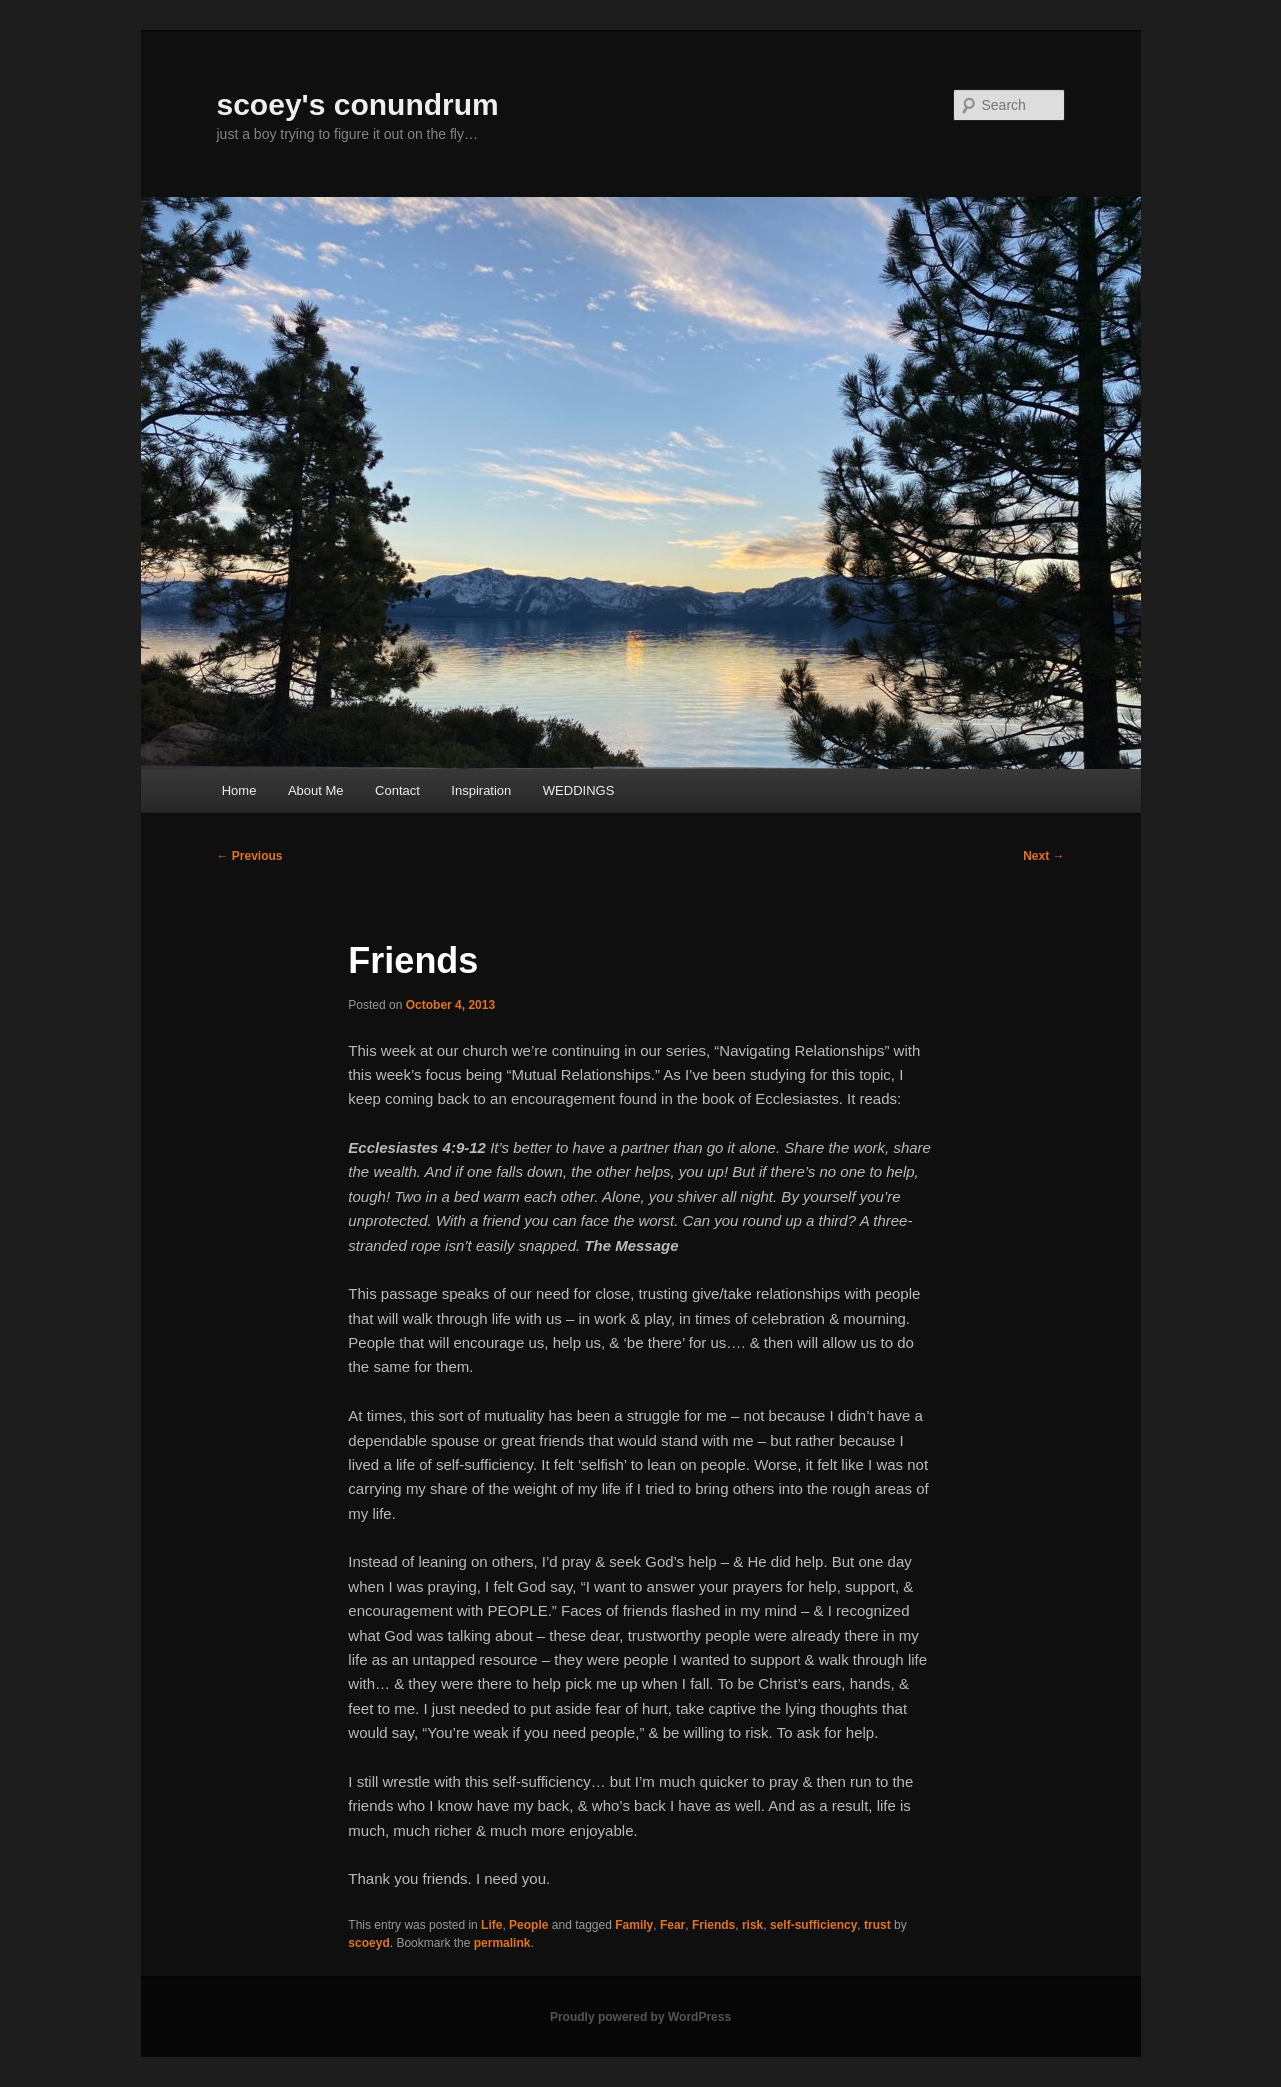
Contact (397, 790)
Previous (250, 856)
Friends (713, 1925)
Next (1043, 856)
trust (877, 1925)
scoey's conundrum (358, 104)
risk (752, 1925)
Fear (672, 1925)
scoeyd (368, 1943)
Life (491, 1925)
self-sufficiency (813, 1925)
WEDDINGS (579, 790)
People (528, 1925)
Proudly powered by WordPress (640, 2017)
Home (239, 790)
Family (634, 1925)
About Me (316, 790)
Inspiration (481, 790)
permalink (502, 1943)
